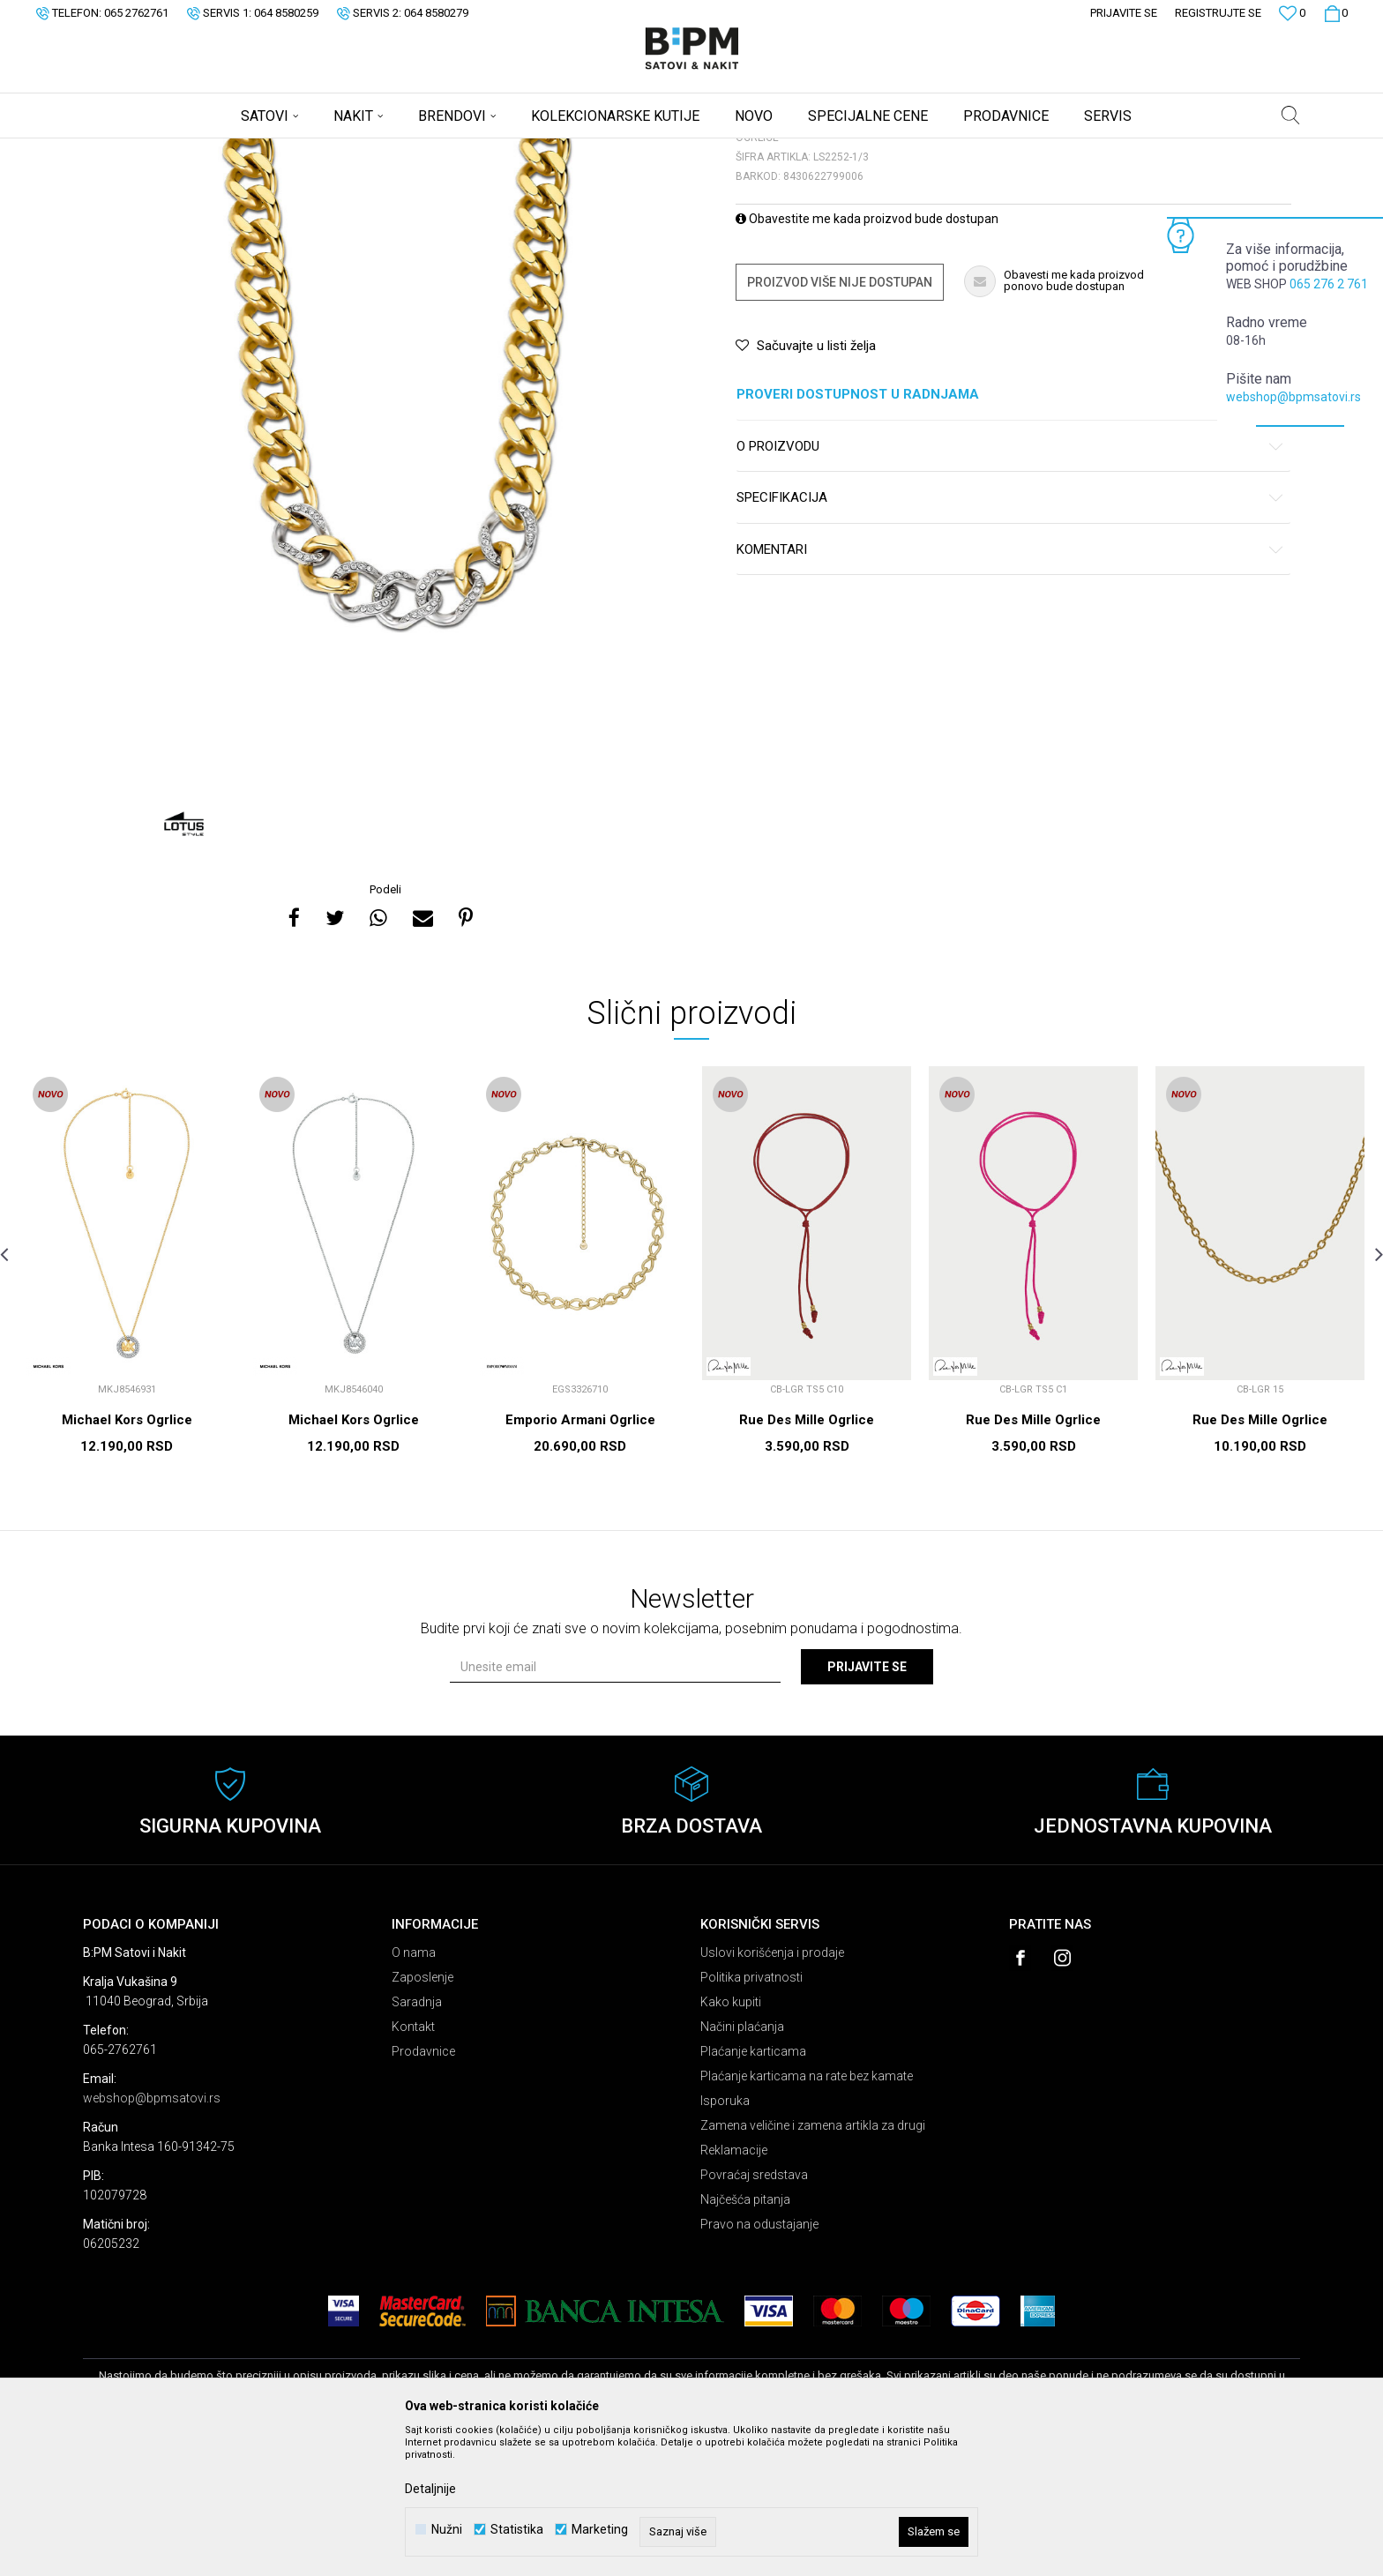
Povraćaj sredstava (754, 2313)
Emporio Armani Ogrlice (580, 1558)
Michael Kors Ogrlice (127, 1558)
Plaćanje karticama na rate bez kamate (806, 2214)
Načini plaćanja (742, 2165)
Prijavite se (867, 1805)
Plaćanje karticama (753, 2190)
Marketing (600, 2529)
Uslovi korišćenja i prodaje (772, 2091)
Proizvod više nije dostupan (839, 421)
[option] (387, 596)
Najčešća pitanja (745, 2338)
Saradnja (417, 2140)
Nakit (256, 150)
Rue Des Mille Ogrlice (806, 1558)
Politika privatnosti (751, 2116)
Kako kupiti (730, 2140)
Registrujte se (1218, 12)
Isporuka (725, 2239)
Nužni (446, 2529)
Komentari (1010, 688)
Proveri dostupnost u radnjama (1010, 533)
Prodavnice (423, 2190)
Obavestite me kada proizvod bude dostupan (867, 357)
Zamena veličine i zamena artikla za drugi (812, 2264)
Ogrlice (300, 150)
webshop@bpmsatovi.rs (1293, 397)
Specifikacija (1010, 636)
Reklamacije (733, 2288)
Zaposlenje (422, 2116)
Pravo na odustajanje (759, 2363)
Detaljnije (430, 2489)
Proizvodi (208, 150)
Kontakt (413, 2165)
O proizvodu (1010, 585)
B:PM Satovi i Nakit (128, 150)
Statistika (516, 2529)
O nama (414, 2091)
